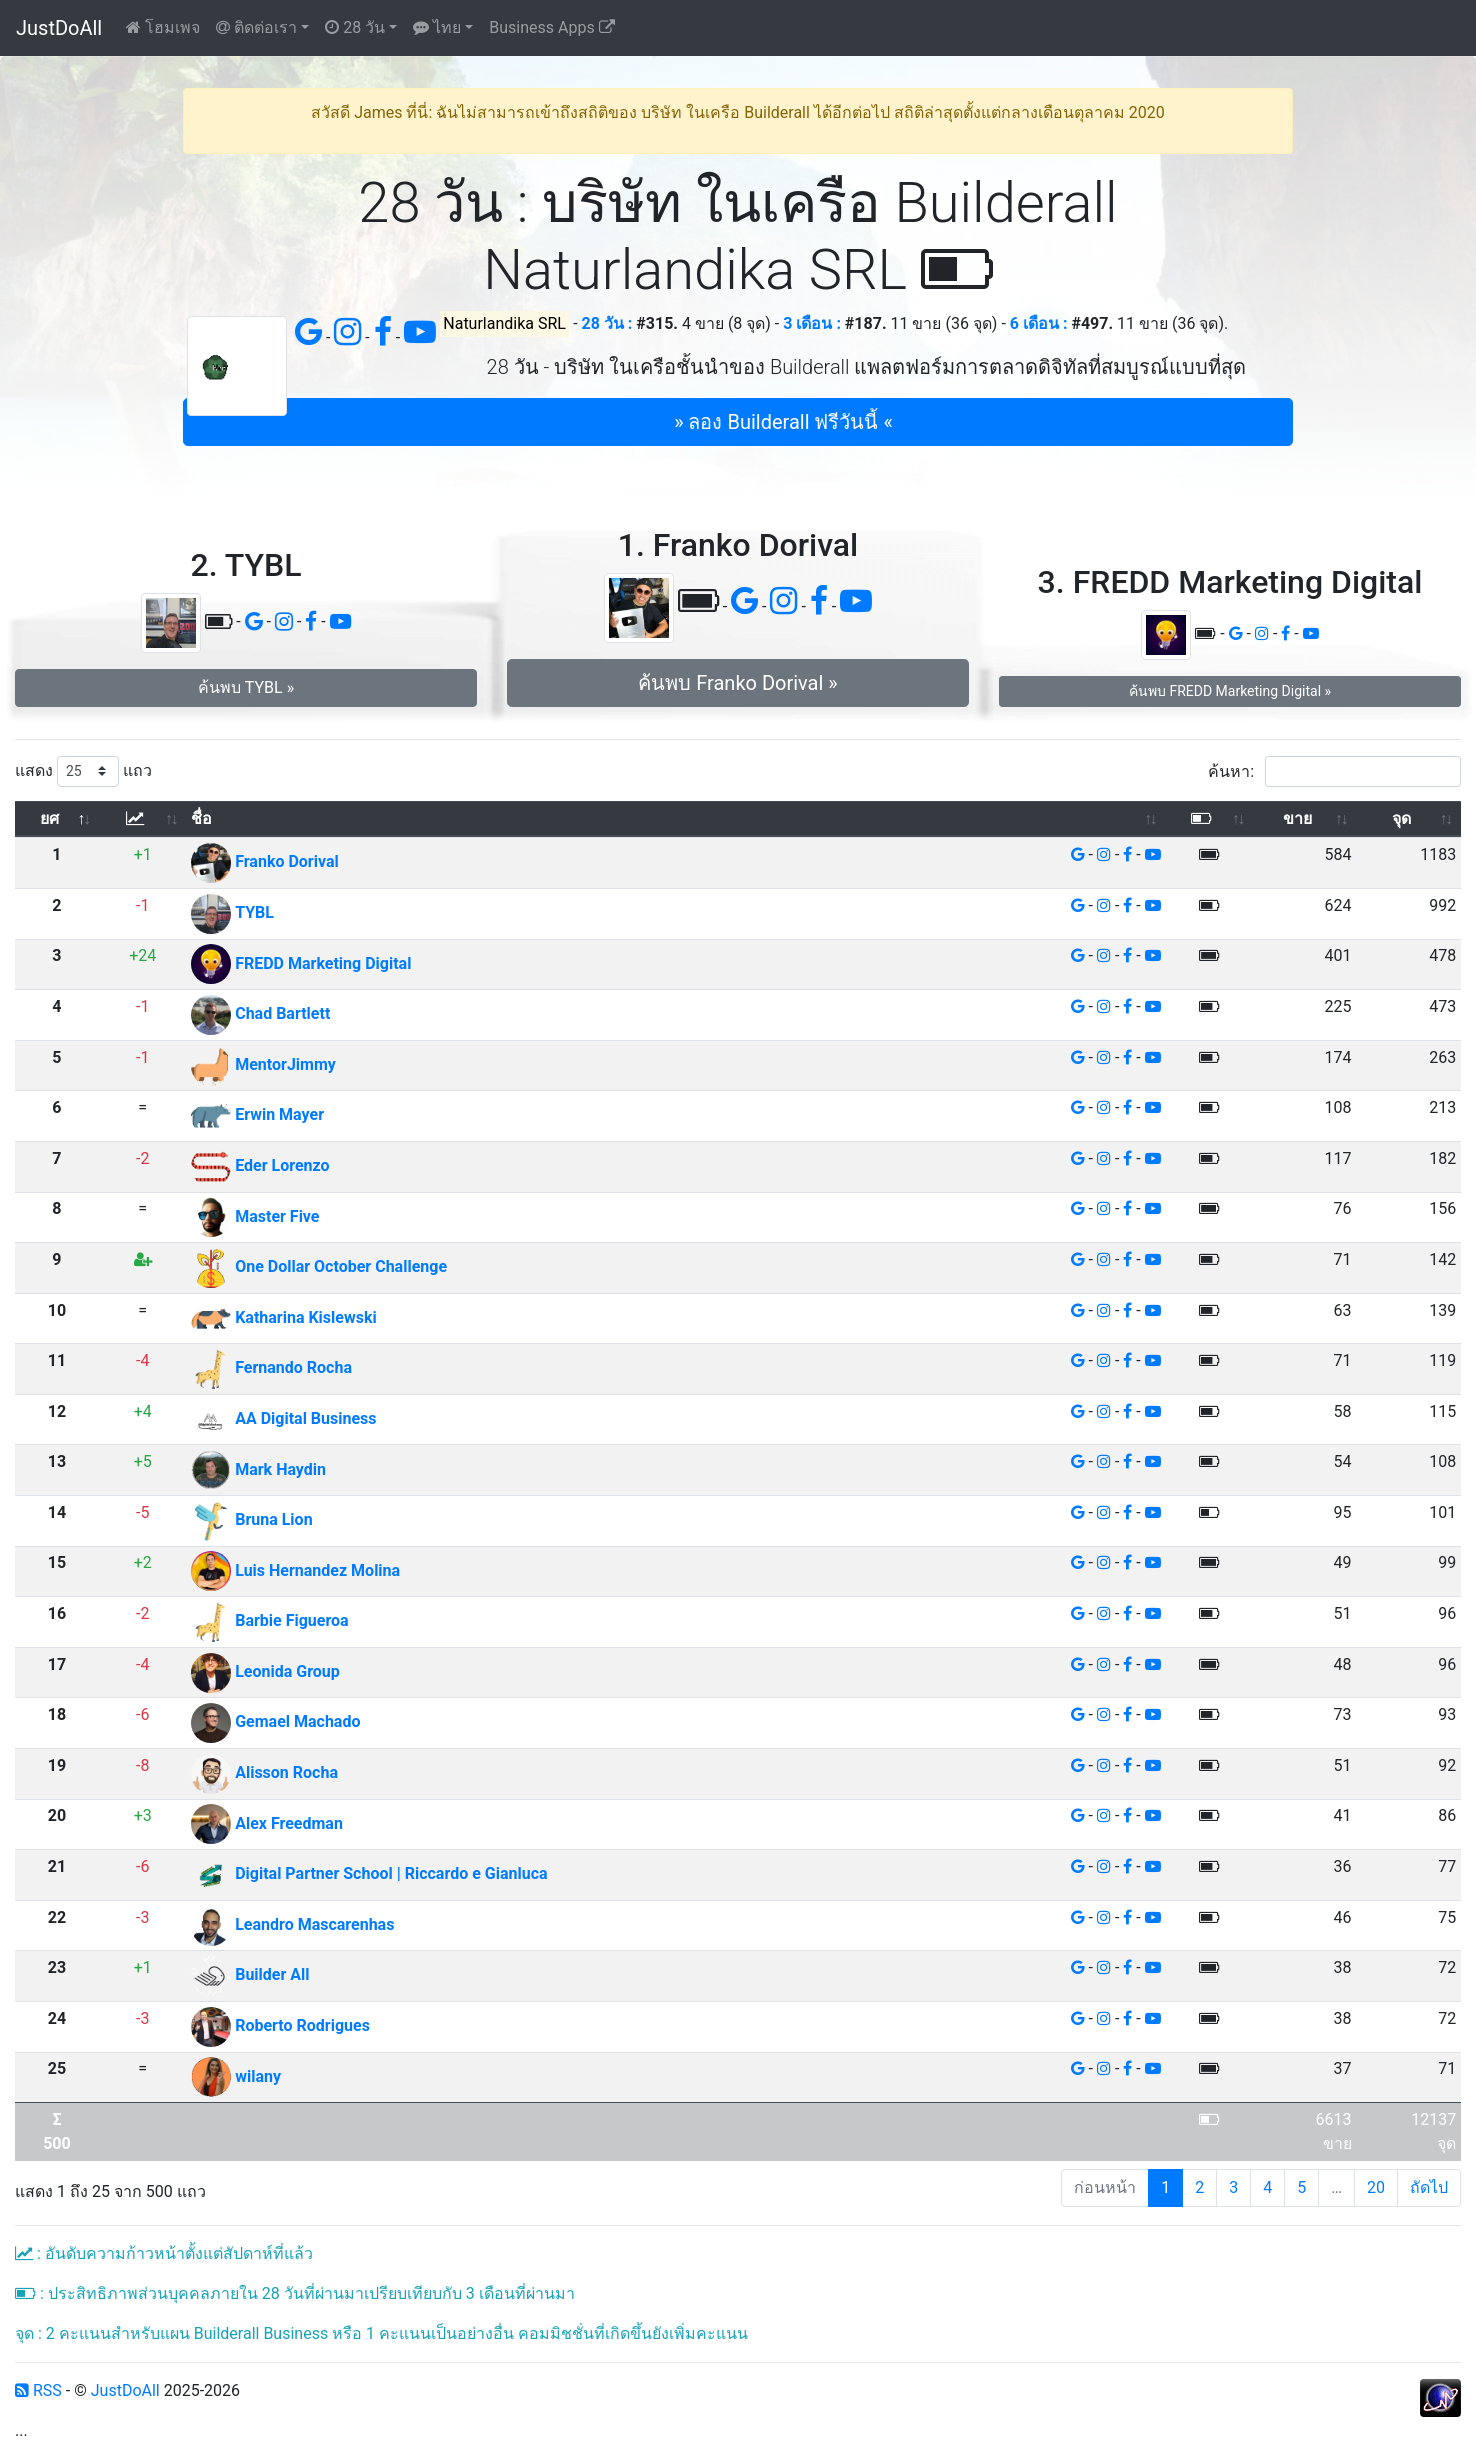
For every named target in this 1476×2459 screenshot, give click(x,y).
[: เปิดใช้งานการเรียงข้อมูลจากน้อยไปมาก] (142, 819)
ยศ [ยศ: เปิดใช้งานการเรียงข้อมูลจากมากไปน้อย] (49, 818)
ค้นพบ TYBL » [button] (246, 687)
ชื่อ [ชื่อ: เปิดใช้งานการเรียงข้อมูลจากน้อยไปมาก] (201, 818)
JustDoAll (59, 28)
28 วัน (355, 27)
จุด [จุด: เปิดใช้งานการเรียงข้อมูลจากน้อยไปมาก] (1401, 818)
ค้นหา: (1334, 771)
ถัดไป (1429, 2187)
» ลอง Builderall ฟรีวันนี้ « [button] (783, 422)
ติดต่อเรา (256, 27)
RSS (38, 2390)
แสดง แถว (83, 771)
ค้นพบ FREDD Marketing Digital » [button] (1230, 691)
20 (1376, 2187)
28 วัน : (607, 323)
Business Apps (551, 27)
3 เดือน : (812, 323)
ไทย (437, 27)
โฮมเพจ (163, 27)
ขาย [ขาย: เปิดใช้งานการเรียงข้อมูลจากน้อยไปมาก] (1297, 818)
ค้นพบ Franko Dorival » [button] (737, 683)
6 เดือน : (1039, 323)
